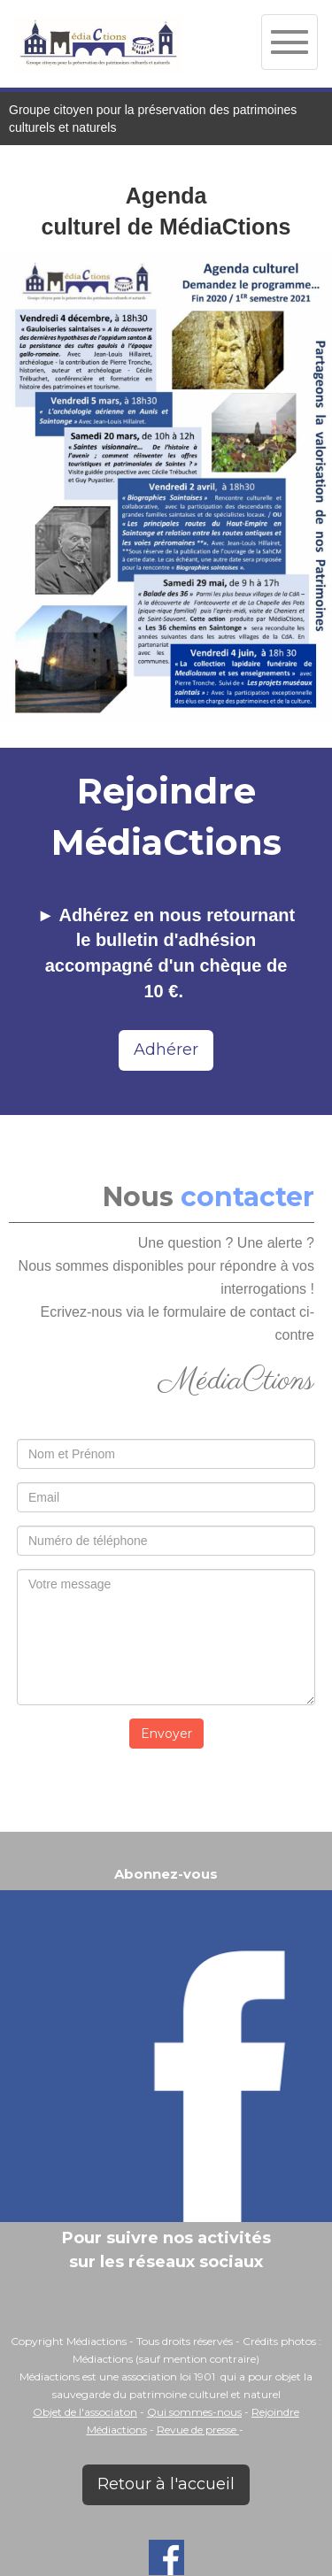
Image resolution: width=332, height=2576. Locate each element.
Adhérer (166, 1049)
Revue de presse (198, 2429)
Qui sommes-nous (194, 2411)
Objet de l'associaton (85, 2411)
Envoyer (166, 1734)
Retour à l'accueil (166, 2484)
